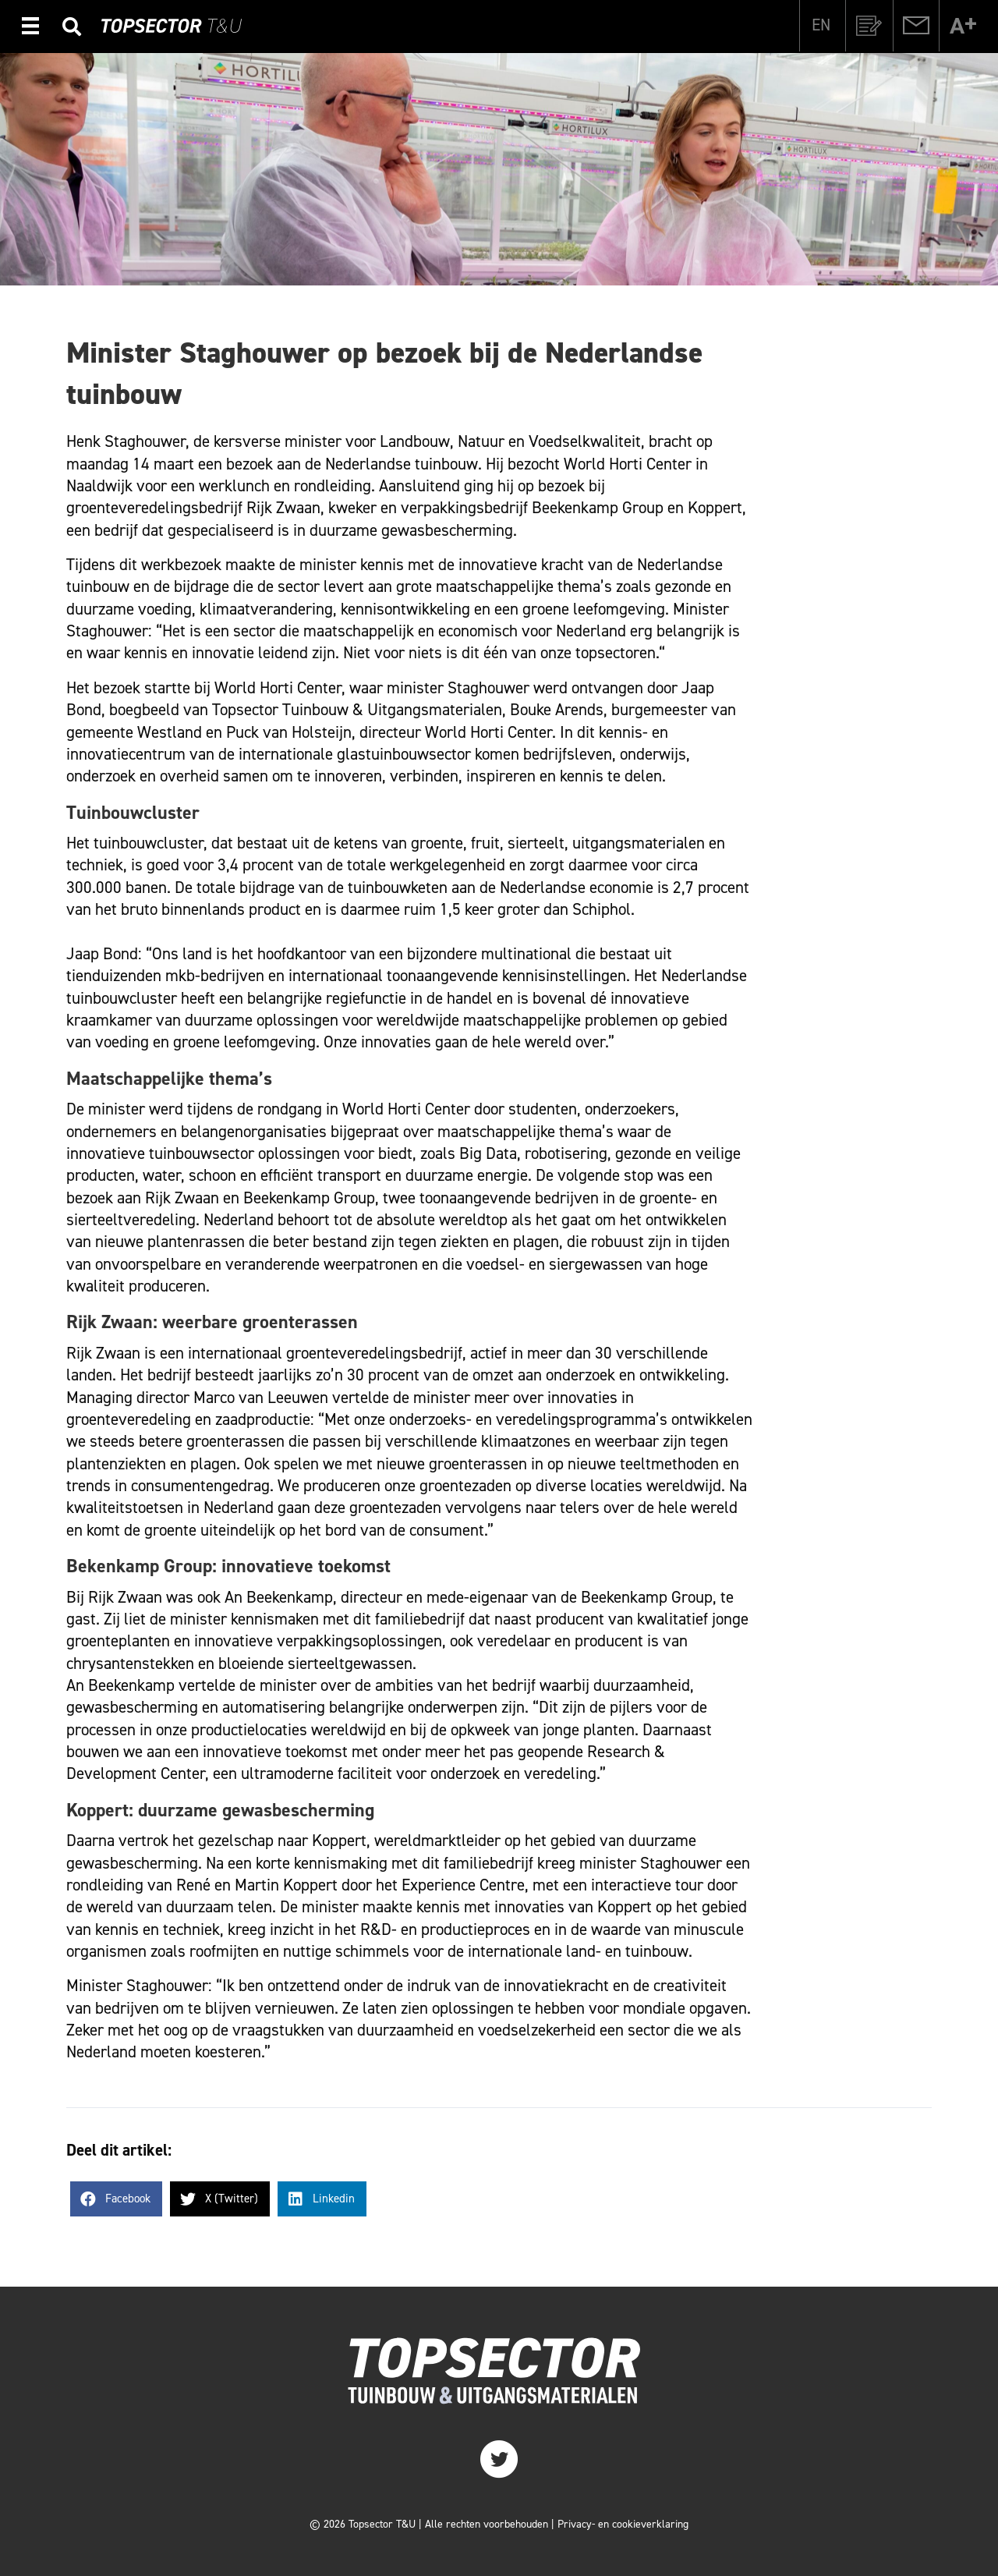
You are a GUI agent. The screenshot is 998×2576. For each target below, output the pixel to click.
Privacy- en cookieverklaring (622, 2524)
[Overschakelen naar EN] (821, 25)
